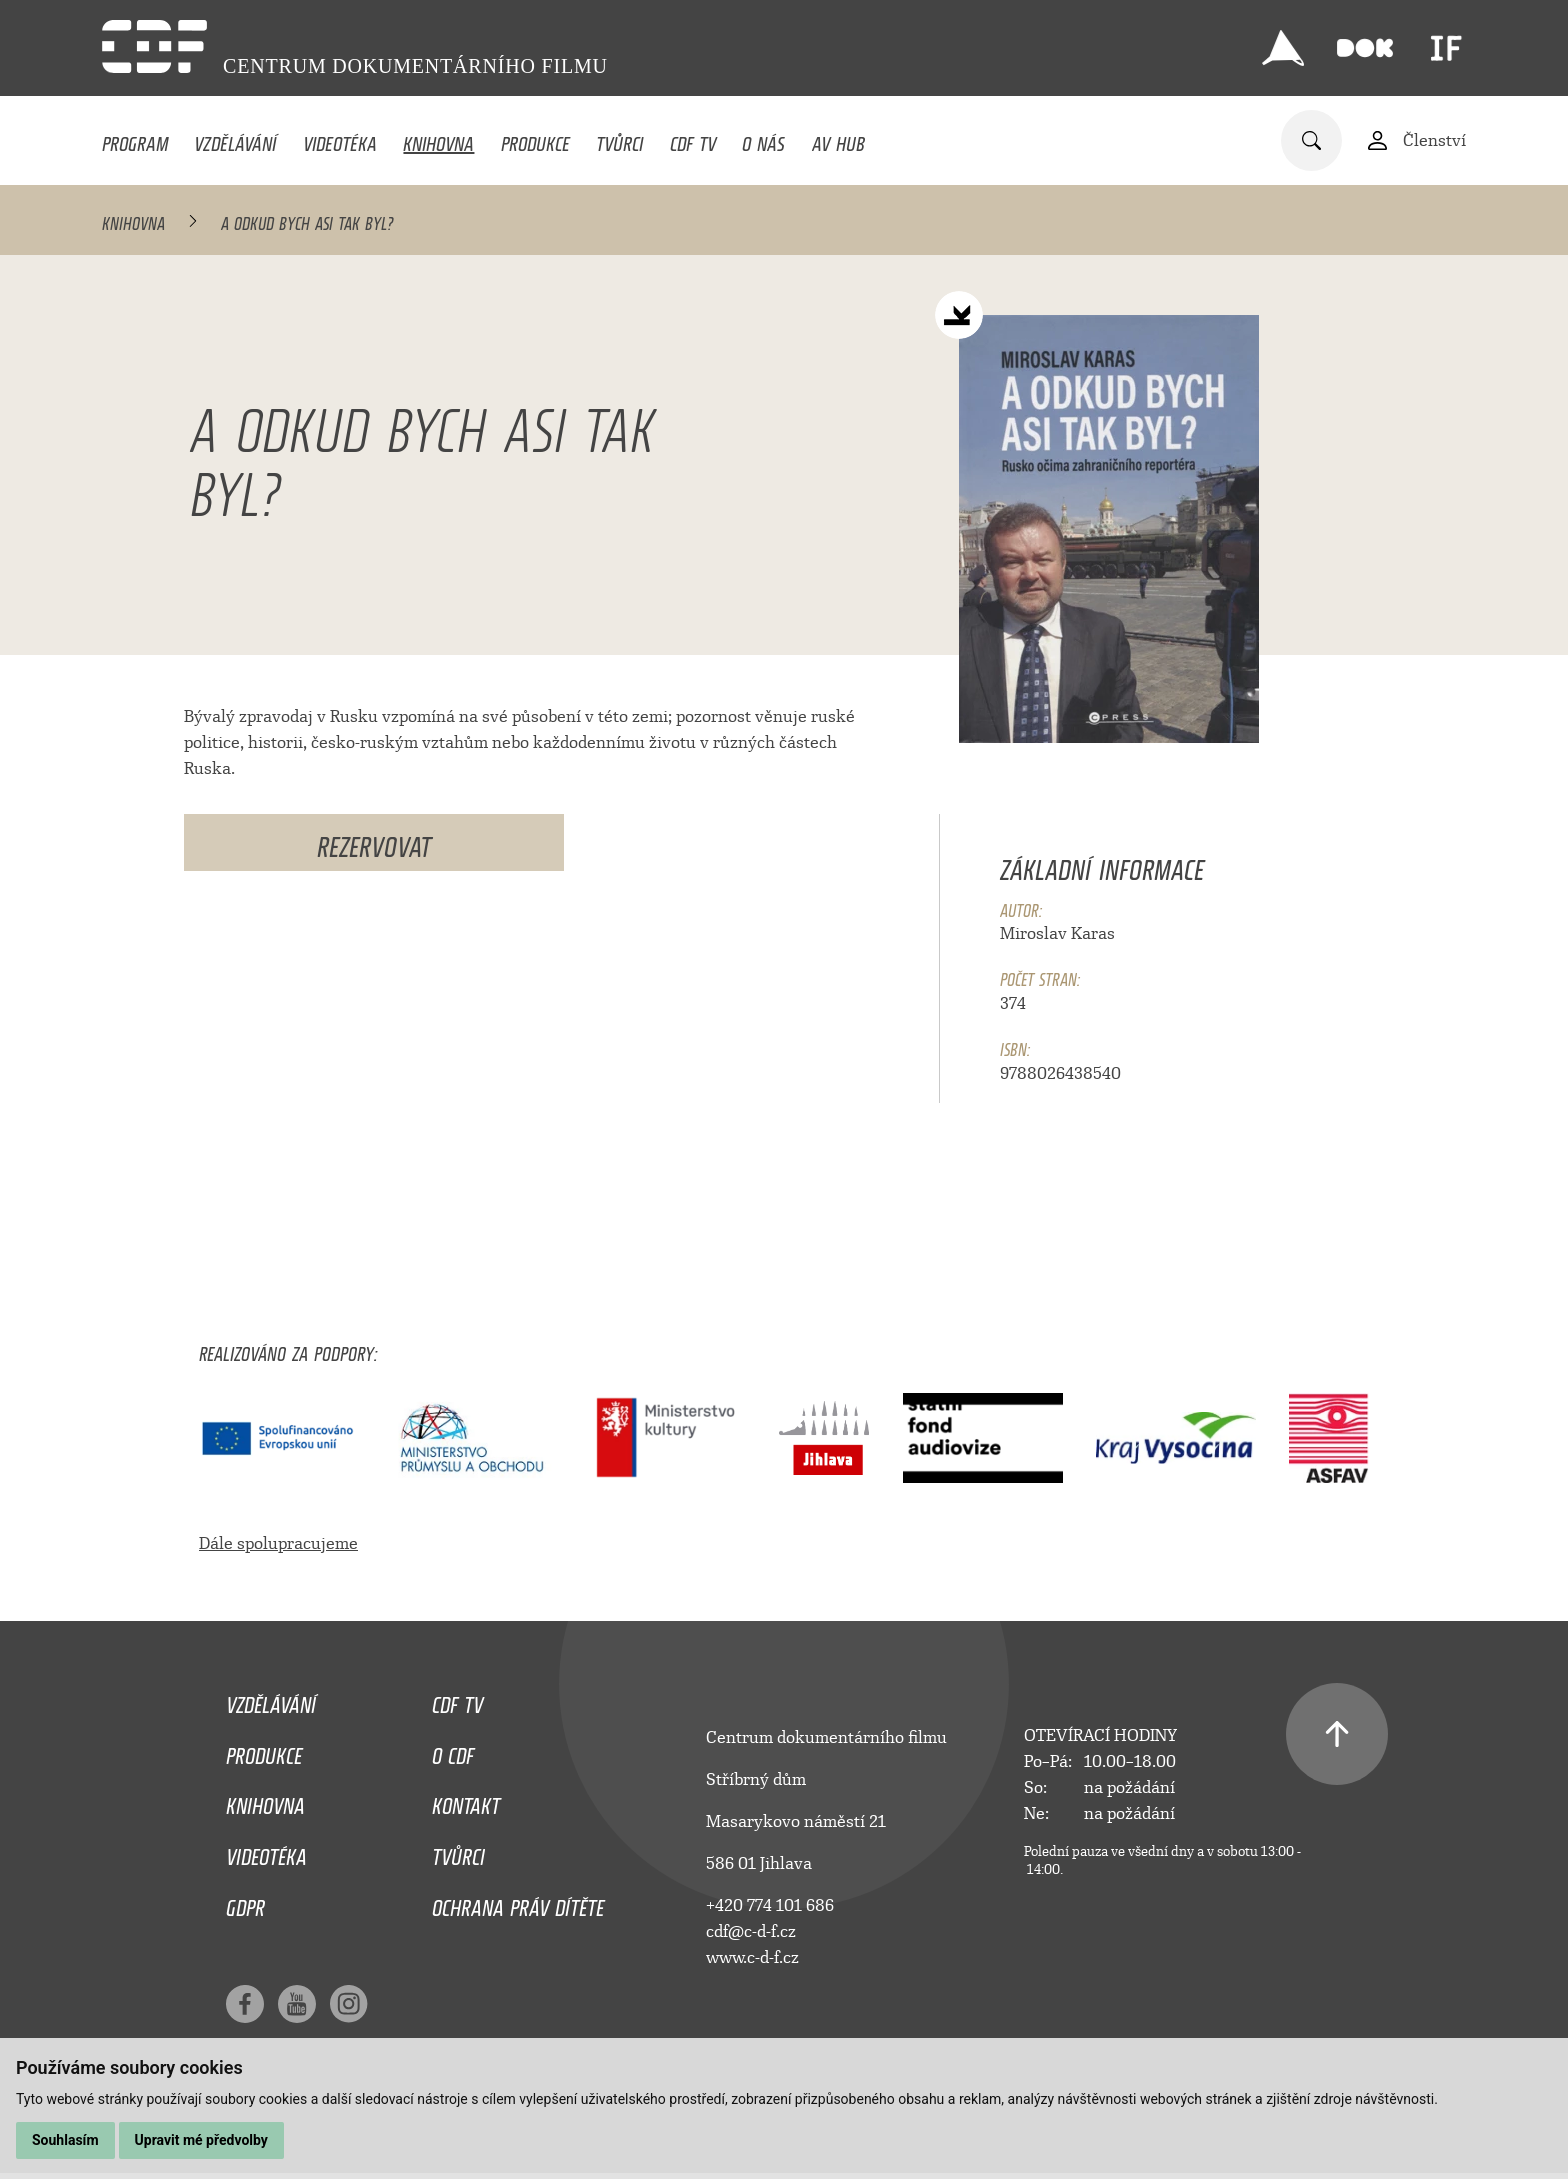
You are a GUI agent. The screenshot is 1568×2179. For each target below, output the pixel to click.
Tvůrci (619, 139)
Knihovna (438, 139)
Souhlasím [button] (65, 2140)
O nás (763, 139)
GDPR (245, 1903)
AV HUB (838, 139)
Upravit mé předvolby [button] (201, 2140)
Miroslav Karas (1057, 933)
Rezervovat (374, 842)
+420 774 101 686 (770, 1905)
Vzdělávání (235, 139)
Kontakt (466, 1801)
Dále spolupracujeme (278, 1543)
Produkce (535, 139)
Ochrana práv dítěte (518, 1903)
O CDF (453, 1751)
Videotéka (340, 139)
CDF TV (693, 139)
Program (135, 139)
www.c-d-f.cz (752, 1957)
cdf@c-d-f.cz (751, 1931)
